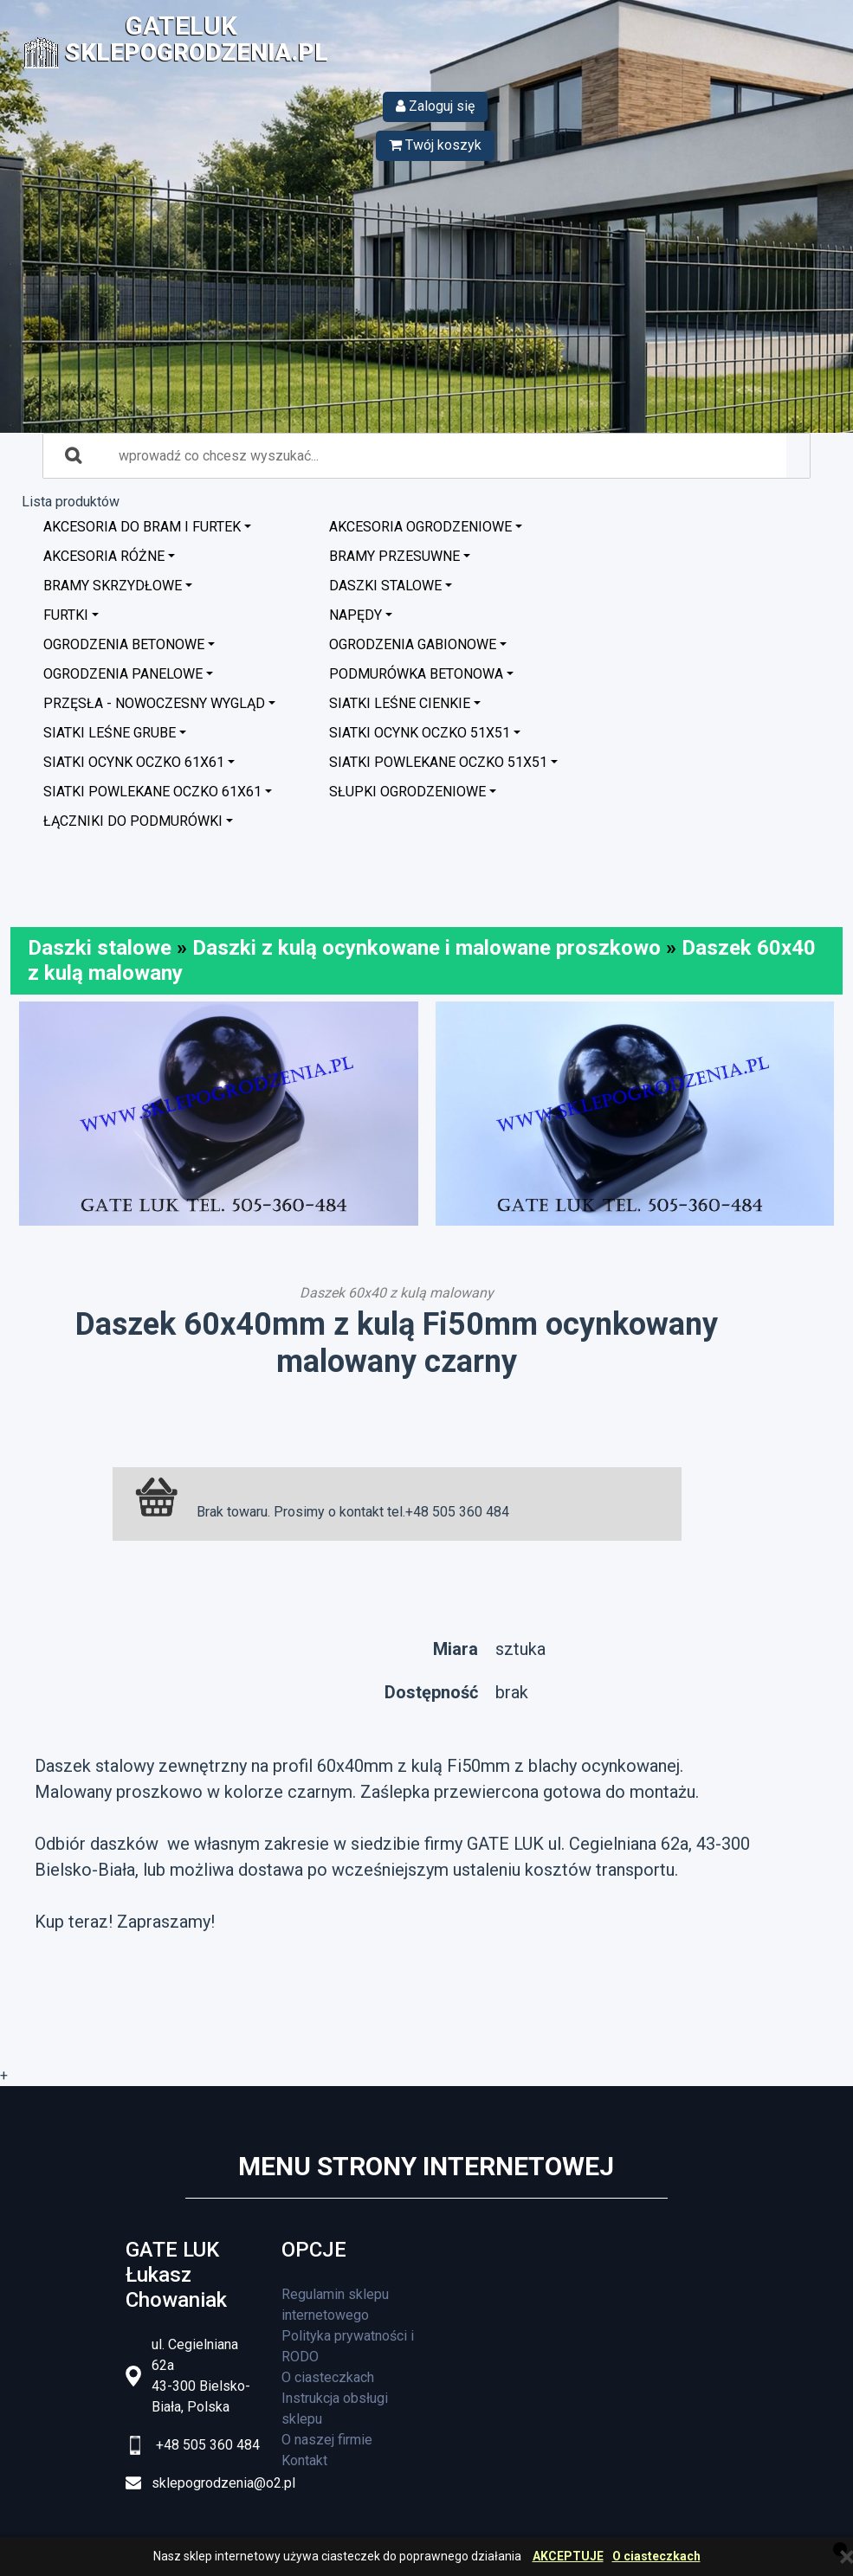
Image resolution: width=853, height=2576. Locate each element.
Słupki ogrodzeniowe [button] (407, 791)
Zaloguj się (435, 106)
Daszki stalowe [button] (385, 585)
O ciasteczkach (656, 2556)
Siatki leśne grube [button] (109, 732)
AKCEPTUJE (568, 2556)
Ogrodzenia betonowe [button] (123, 644)
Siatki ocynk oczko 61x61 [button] (133, 762)
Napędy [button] (355, 615)
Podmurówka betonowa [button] (416, 674)
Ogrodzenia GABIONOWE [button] (412, 644)
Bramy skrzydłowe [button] (112, 585)
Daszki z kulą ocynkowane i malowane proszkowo (426, 948)
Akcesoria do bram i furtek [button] (142, 526)
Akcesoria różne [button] (104, 556)
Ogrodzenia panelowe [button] (123, 674)
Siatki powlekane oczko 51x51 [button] (438, 762)
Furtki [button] (65, 615)
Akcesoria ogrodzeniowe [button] (420, 526)
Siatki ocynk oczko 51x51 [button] (419, 732)
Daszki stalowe (99, 948)
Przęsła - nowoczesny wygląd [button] (154, 703)
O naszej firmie (326, 2439)
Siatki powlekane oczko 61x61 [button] (152, 791)
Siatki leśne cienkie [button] (399, 703)
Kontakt (304, 2460)
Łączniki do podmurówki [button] (133, 821)
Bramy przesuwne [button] (394, 556)
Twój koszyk (435, 145)
